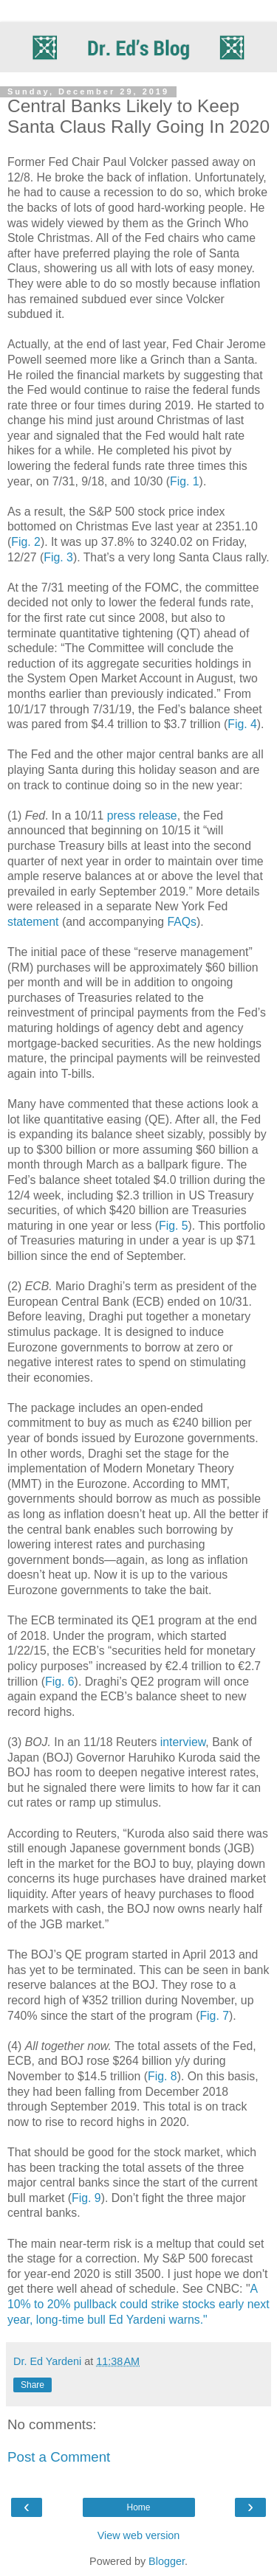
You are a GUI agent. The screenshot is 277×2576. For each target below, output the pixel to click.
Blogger (166, 2561)
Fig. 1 (184, 481)
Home (138, 2507)
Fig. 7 (214, 2015)
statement (33, 921)
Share (32, 2385)
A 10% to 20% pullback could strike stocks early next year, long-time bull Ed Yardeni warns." (138, 2303)
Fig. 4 (242, 724)
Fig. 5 (173, 1225)
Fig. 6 (60, 1681)
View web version (139, 2535)
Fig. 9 (86, 2198)
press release (142, 815)
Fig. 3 (58, 557)
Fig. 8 (162, 2076)
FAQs (181, 921)
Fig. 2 (26, 542)
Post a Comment (58, 2457)
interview (183, 1742)
